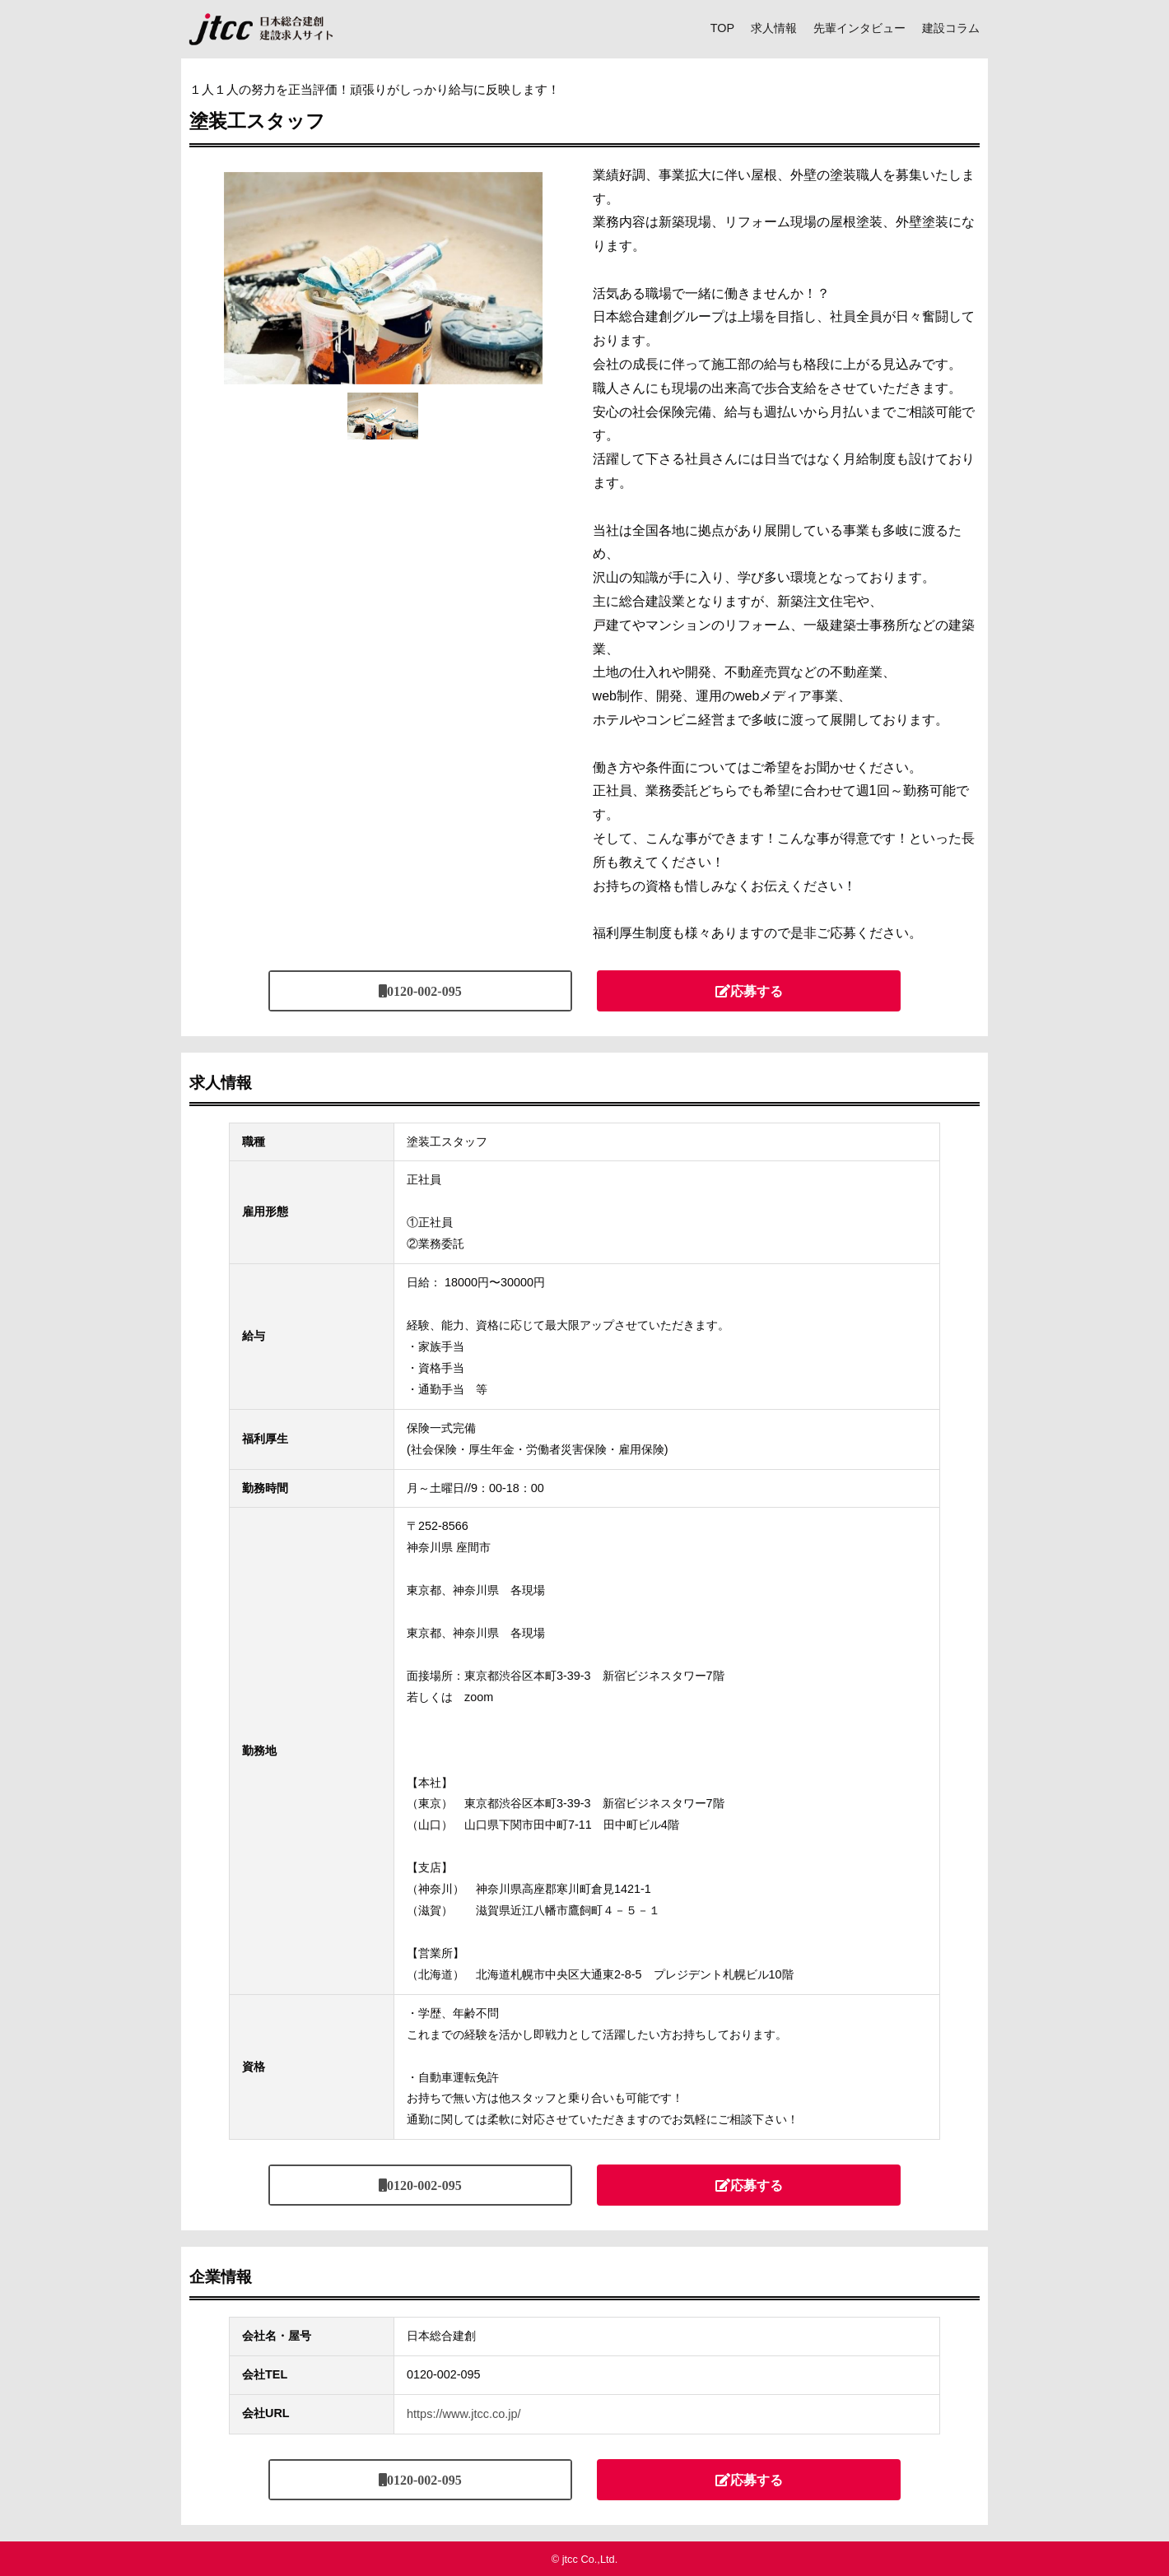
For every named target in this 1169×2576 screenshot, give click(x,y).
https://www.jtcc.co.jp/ (463, 2413)
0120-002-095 (424, 990)
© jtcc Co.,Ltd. (585, 2558)
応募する (756, 990)
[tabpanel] (383, 278)
